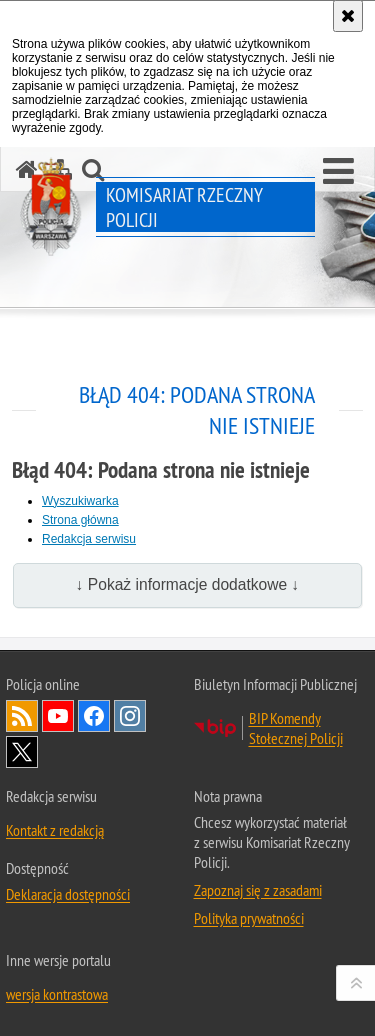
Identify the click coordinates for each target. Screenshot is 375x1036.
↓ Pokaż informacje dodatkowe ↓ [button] (188, 584)
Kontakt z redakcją (55, 830)
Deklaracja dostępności (68, 894)
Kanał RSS (22, 716)
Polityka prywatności (249, 918)
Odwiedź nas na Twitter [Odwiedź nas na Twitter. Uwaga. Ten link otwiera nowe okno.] (22, 752)
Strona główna (80, 520)
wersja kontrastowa (57, 994)
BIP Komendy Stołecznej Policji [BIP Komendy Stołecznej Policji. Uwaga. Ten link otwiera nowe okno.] (296, 728)
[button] (338, 172)
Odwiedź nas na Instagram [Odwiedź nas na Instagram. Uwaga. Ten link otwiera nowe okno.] (130, 716)
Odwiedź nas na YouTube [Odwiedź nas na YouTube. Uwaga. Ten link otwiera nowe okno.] (58, 716)
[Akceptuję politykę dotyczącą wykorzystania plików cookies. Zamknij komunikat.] (348, 16)
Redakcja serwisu (89, 539)
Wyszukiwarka (80, 501)
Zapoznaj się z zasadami (258, 890)
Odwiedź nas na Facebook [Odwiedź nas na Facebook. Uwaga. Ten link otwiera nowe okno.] (94, 716)
